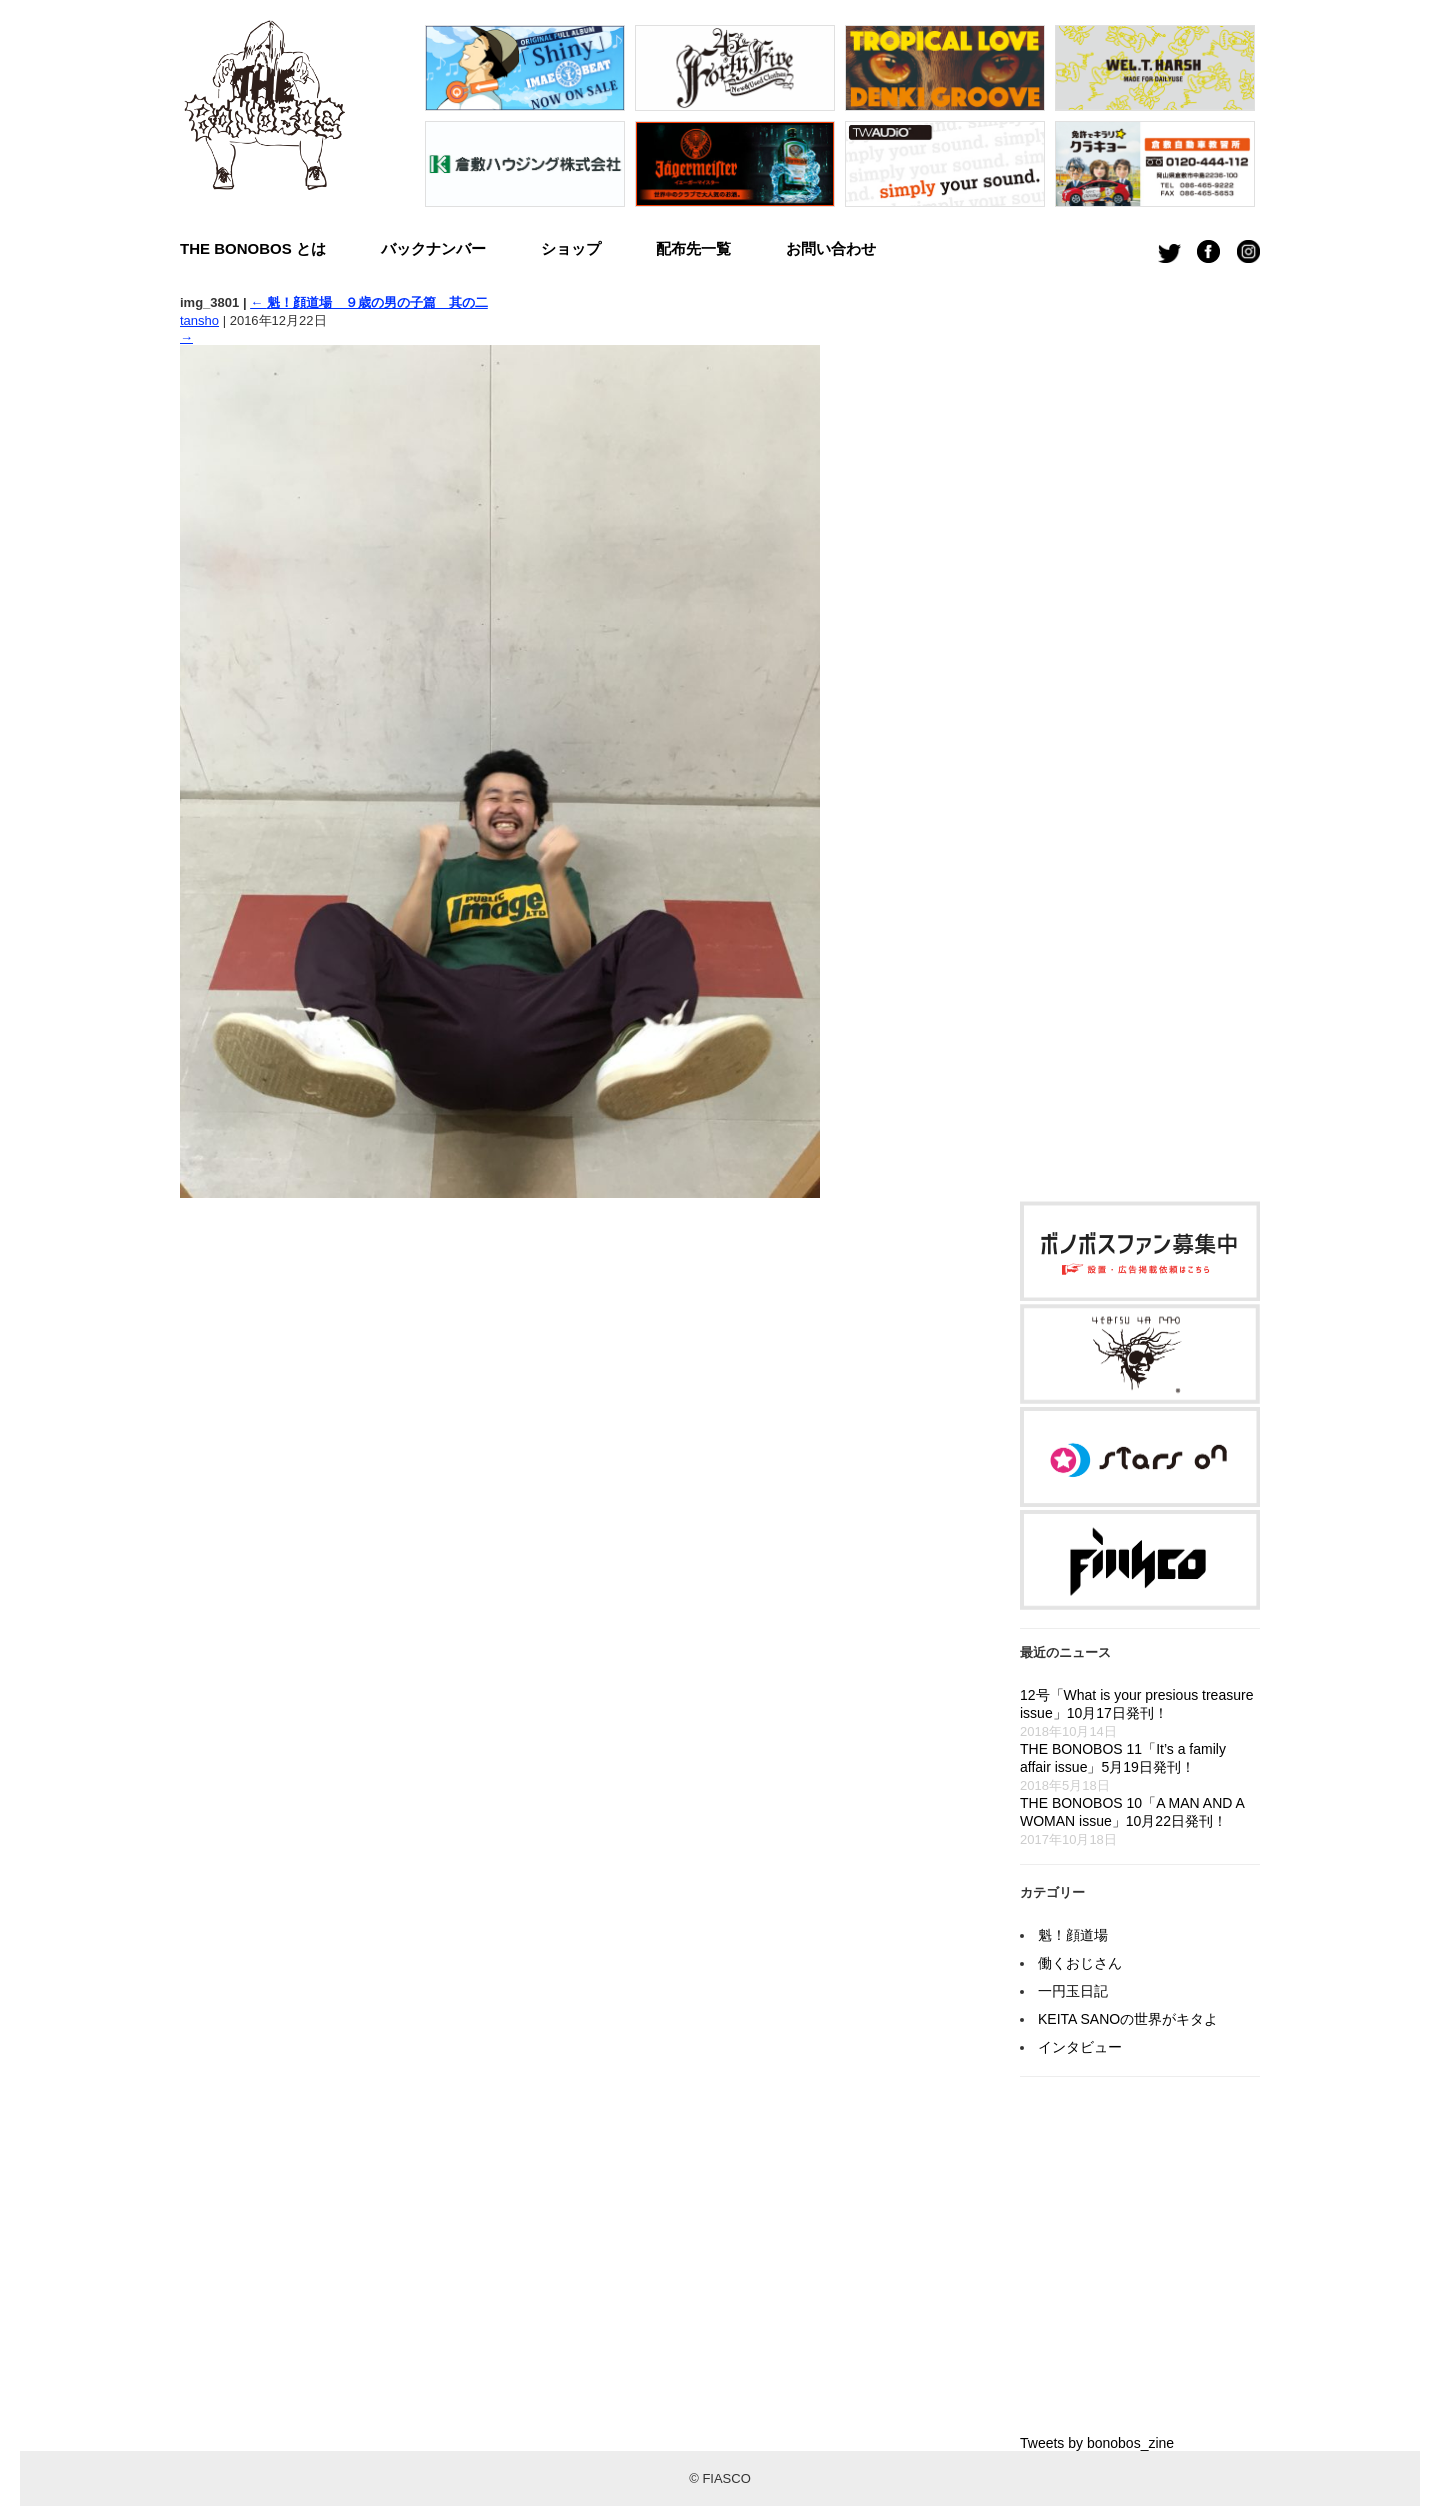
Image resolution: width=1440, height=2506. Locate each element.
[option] (525, 121)
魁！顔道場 (1073, 1935)
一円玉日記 (1073, 1991)
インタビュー (1080, 2047)
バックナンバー (433, 248)
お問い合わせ (831, 248)
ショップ (571, 248)
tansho (199, 320)
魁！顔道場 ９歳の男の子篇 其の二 (369, 302)
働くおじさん (1080, 1963)
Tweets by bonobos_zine (1097, 2443)
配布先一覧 (693, 248)
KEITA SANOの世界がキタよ (1128, 2019)
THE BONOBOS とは (253, 248)
